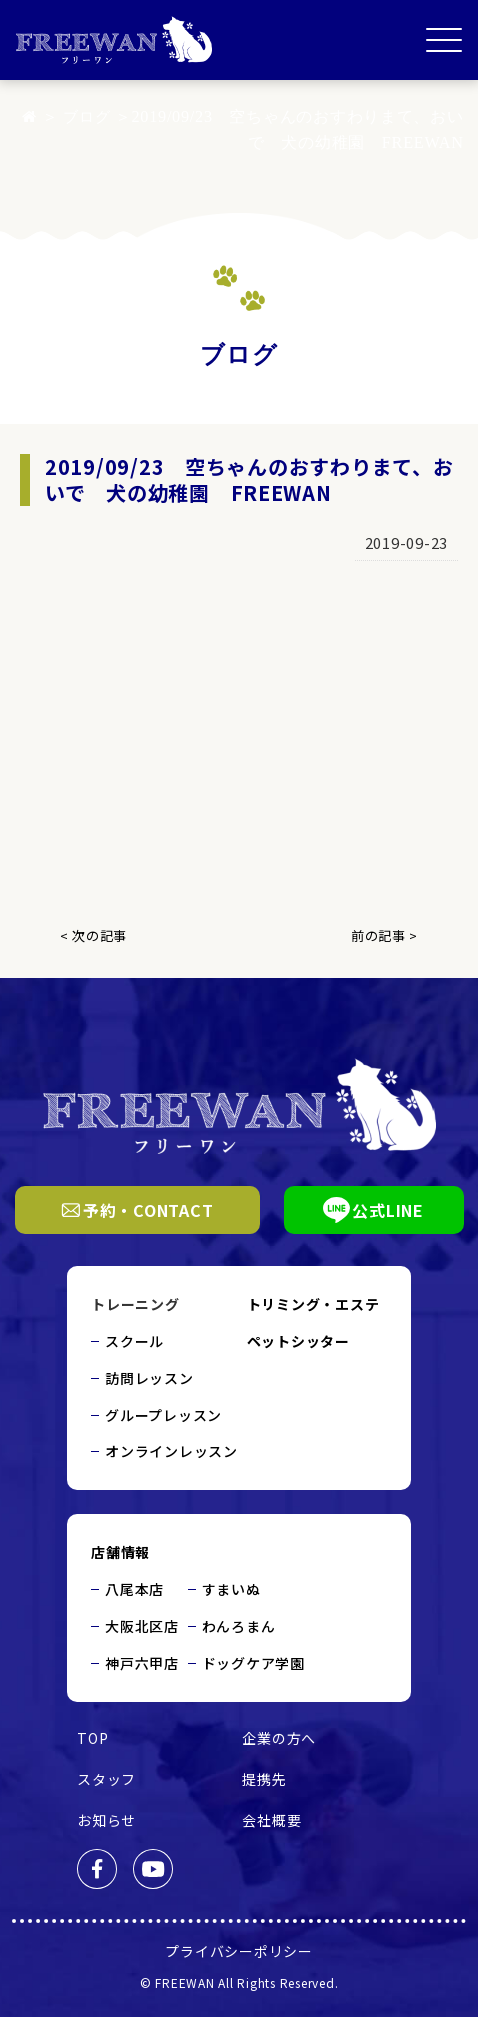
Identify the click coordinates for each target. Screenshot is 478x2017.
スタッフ (106, 1779)
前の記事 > (384, 935)
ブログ (85, 117)
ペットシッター (298, 1341)
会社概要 (271, 1820)
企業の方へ (279, 1738)
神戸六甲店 (142, 1663)
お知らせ (106, 1820)
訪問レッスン (149, 1378)
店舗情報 (120, 1552)
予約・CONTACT (137, 1210)
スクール (134, 1341)
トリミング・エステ (313, 1304)
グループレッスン (163, 1415)
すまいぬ (231, 1589)
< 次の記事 (93, 935)
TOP (92, 1738)
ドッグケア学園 (253, 1663)
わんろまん (239, 1626)
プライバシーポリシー (239, 1951)
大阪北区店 (142, 1626)
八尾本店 (134, 1589)
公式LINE (373, 1210)
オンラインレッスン (171, 1451)
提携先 (264, 1779)
